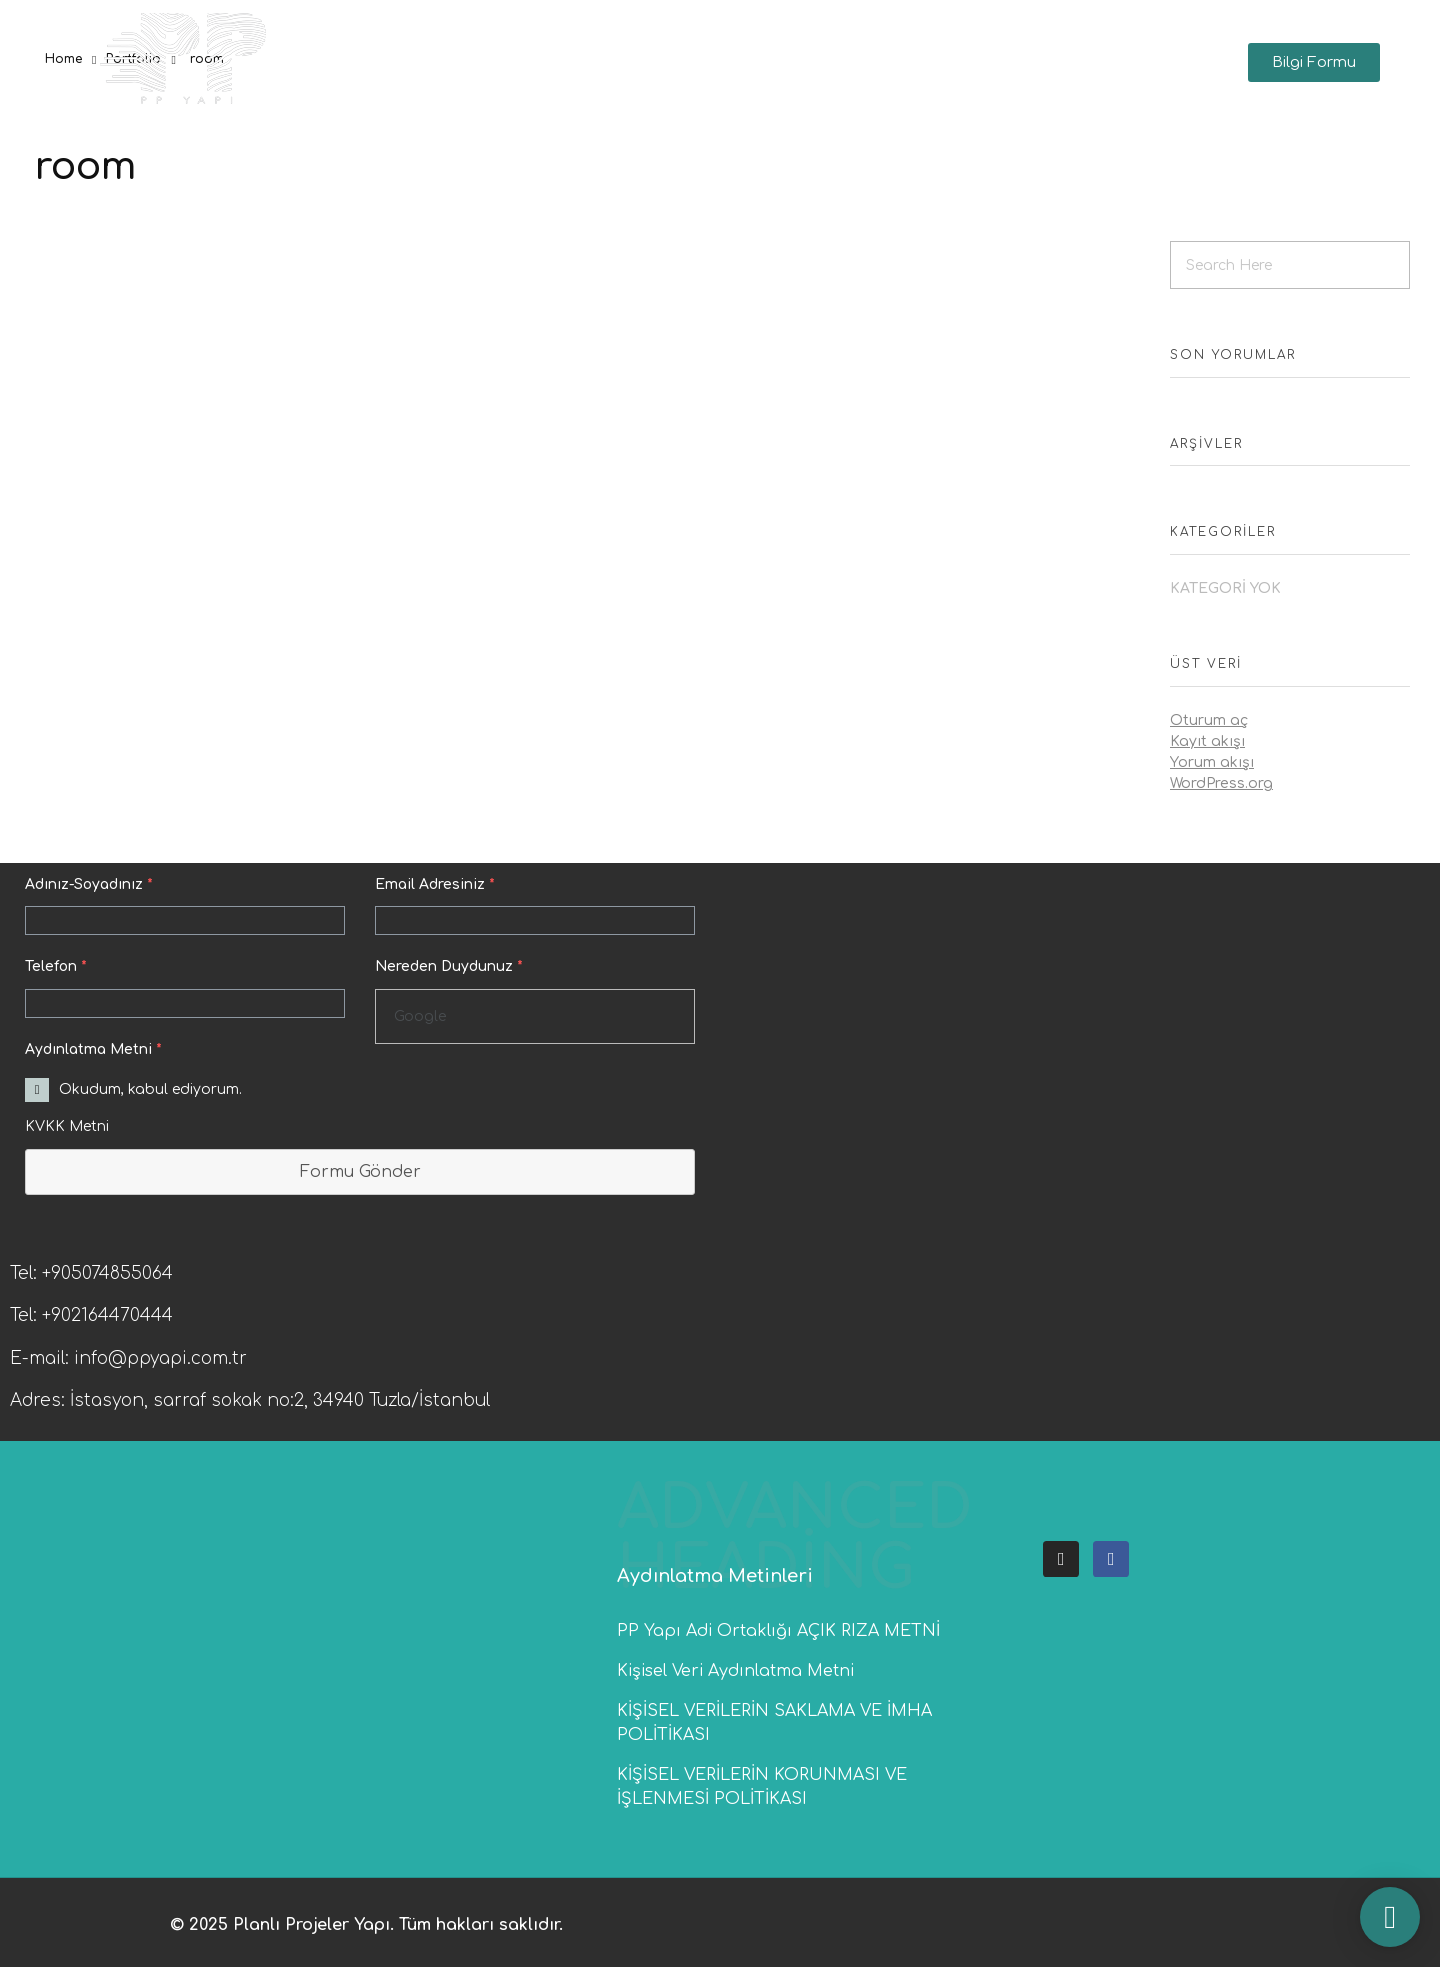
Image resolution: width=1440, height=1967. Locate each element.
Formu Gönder (360, 1172)
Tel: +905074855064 (91, 1273)
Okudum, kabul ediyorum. (150, 1089)
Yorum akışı (1212, 762)
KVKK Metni (67, 1126)
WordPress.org (1221, 783)
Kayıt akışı (1207, 741)
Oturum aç (1209, 720)
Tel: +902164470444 (91, 1315)
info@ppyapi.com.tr (160, 1358)
